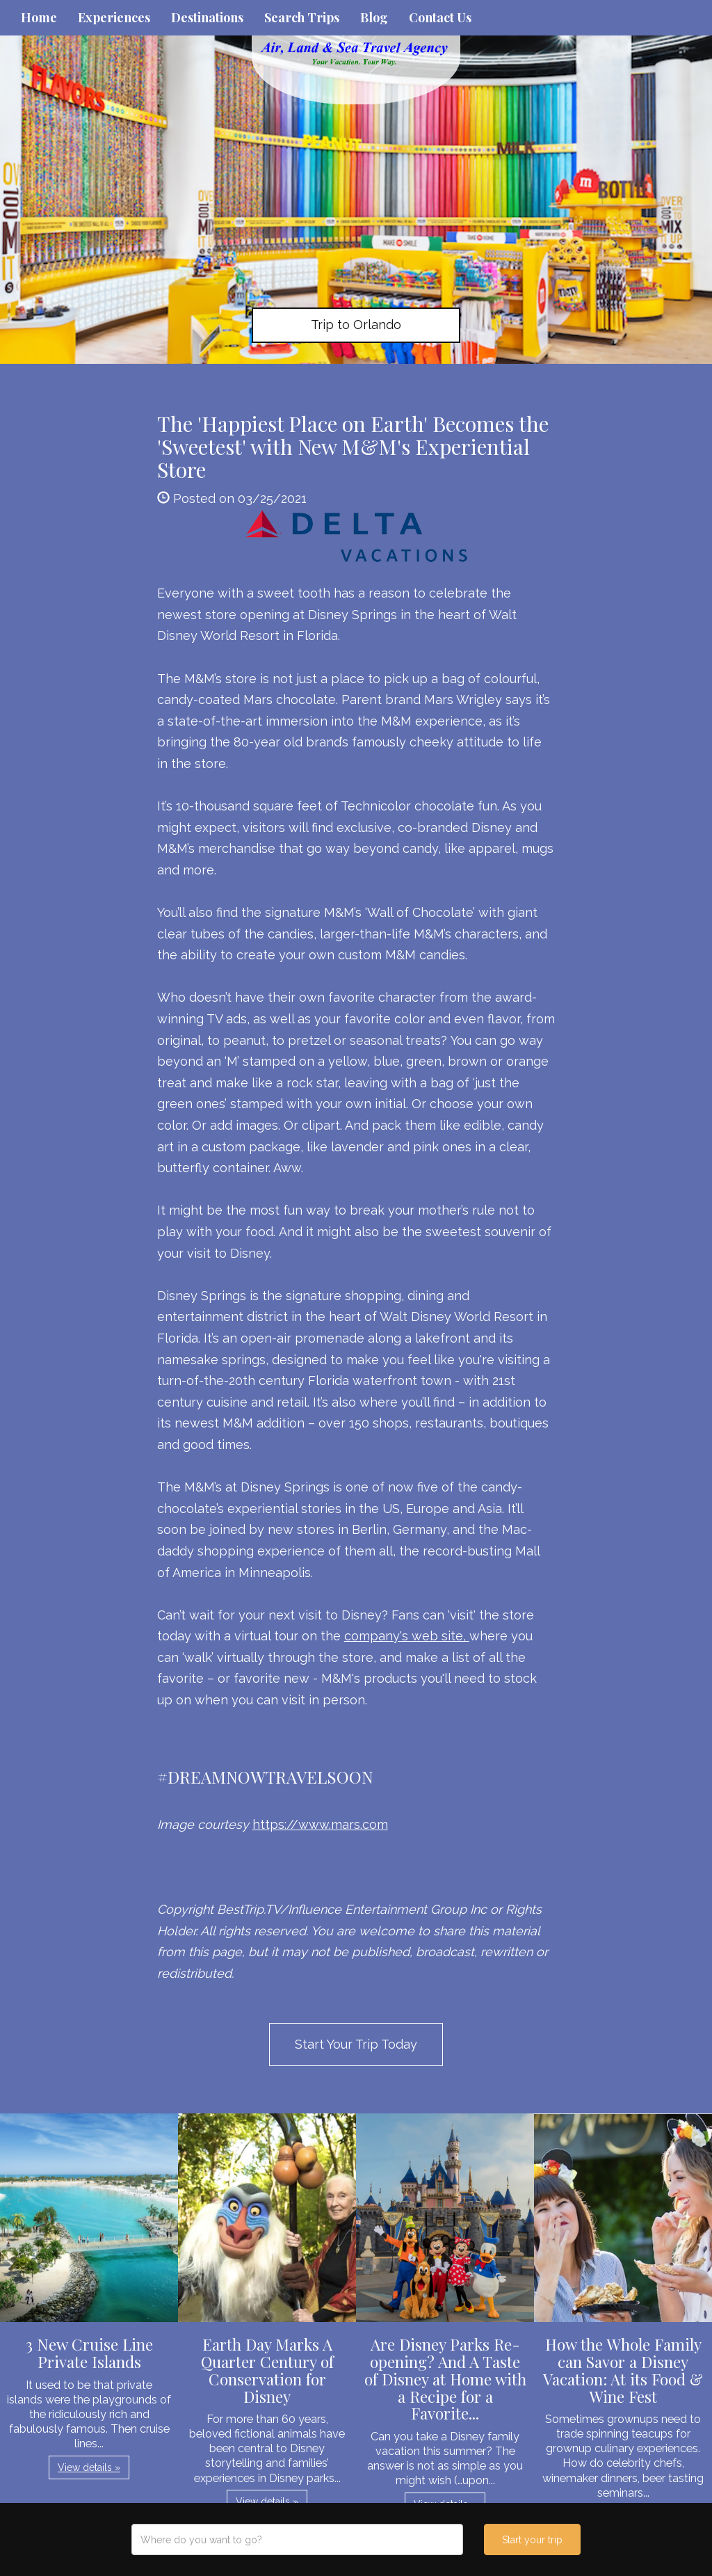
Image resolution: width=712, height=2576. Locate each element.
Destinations (207, 17)
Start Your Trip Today (356, 2044)
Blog (374, 17)
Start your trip (532, 2539)
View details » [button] (89, 2467)
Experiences (114, 17)
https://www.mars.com (320, 1824)
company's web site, (406, 1636)
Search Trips (301, 17)
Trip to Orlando (356, 324)
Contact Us (440, 17)
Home (39, 17)
